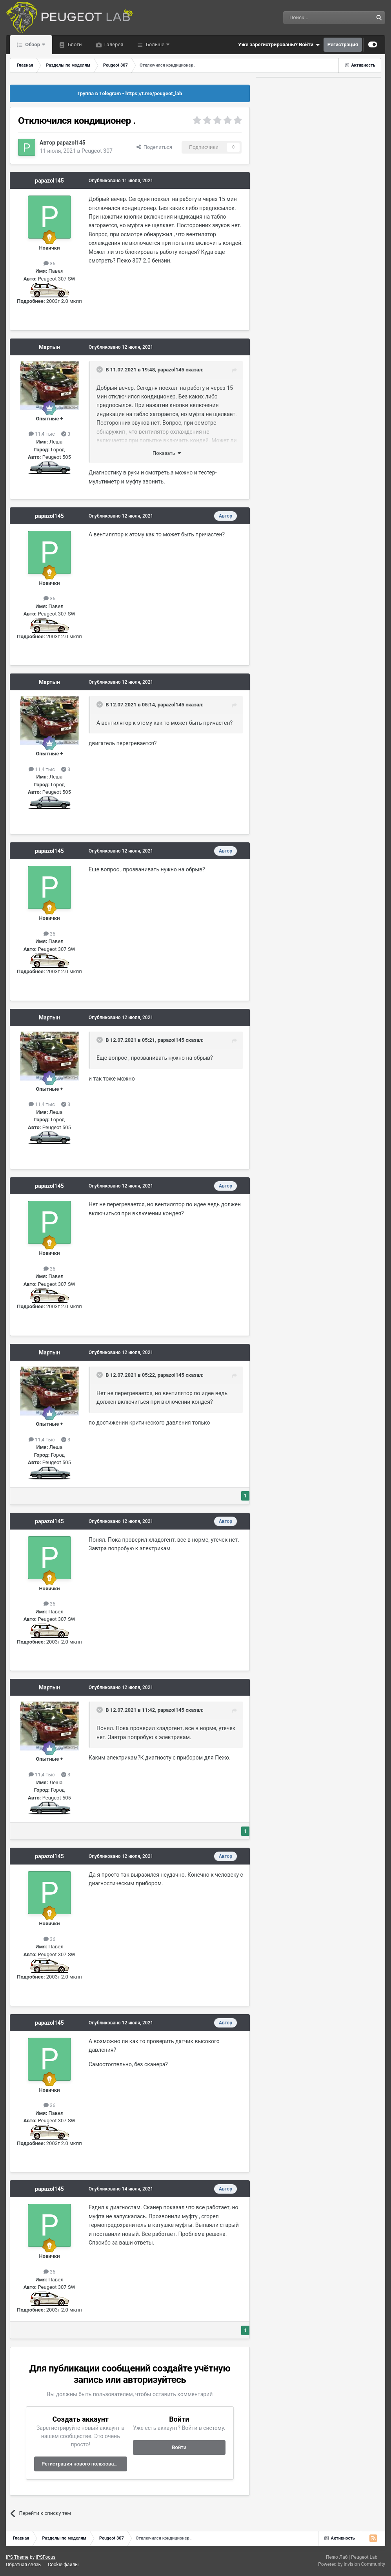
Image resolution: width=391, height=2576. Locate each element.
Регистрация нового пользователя (83, 2464)
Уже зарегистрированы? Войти (279, 45)
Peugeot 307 (97, 151)
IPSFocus (45, 2557)
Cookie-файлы (63, 2564)
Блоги (74, 44)
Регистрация (342, 44)
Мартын (49, 347)
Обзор (32, 44)
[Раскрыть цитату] (100, 369)
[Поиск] (310, 17)
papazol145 (70, 142)
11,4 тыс (42, 434)
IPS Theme (17, 2557)
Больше (154, 44)
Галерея (113, 44)
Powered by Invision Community (351, 2564)
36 (50, 263)
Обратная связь (23, 2564)
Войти (179, 2447)
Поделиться (154, 147)
